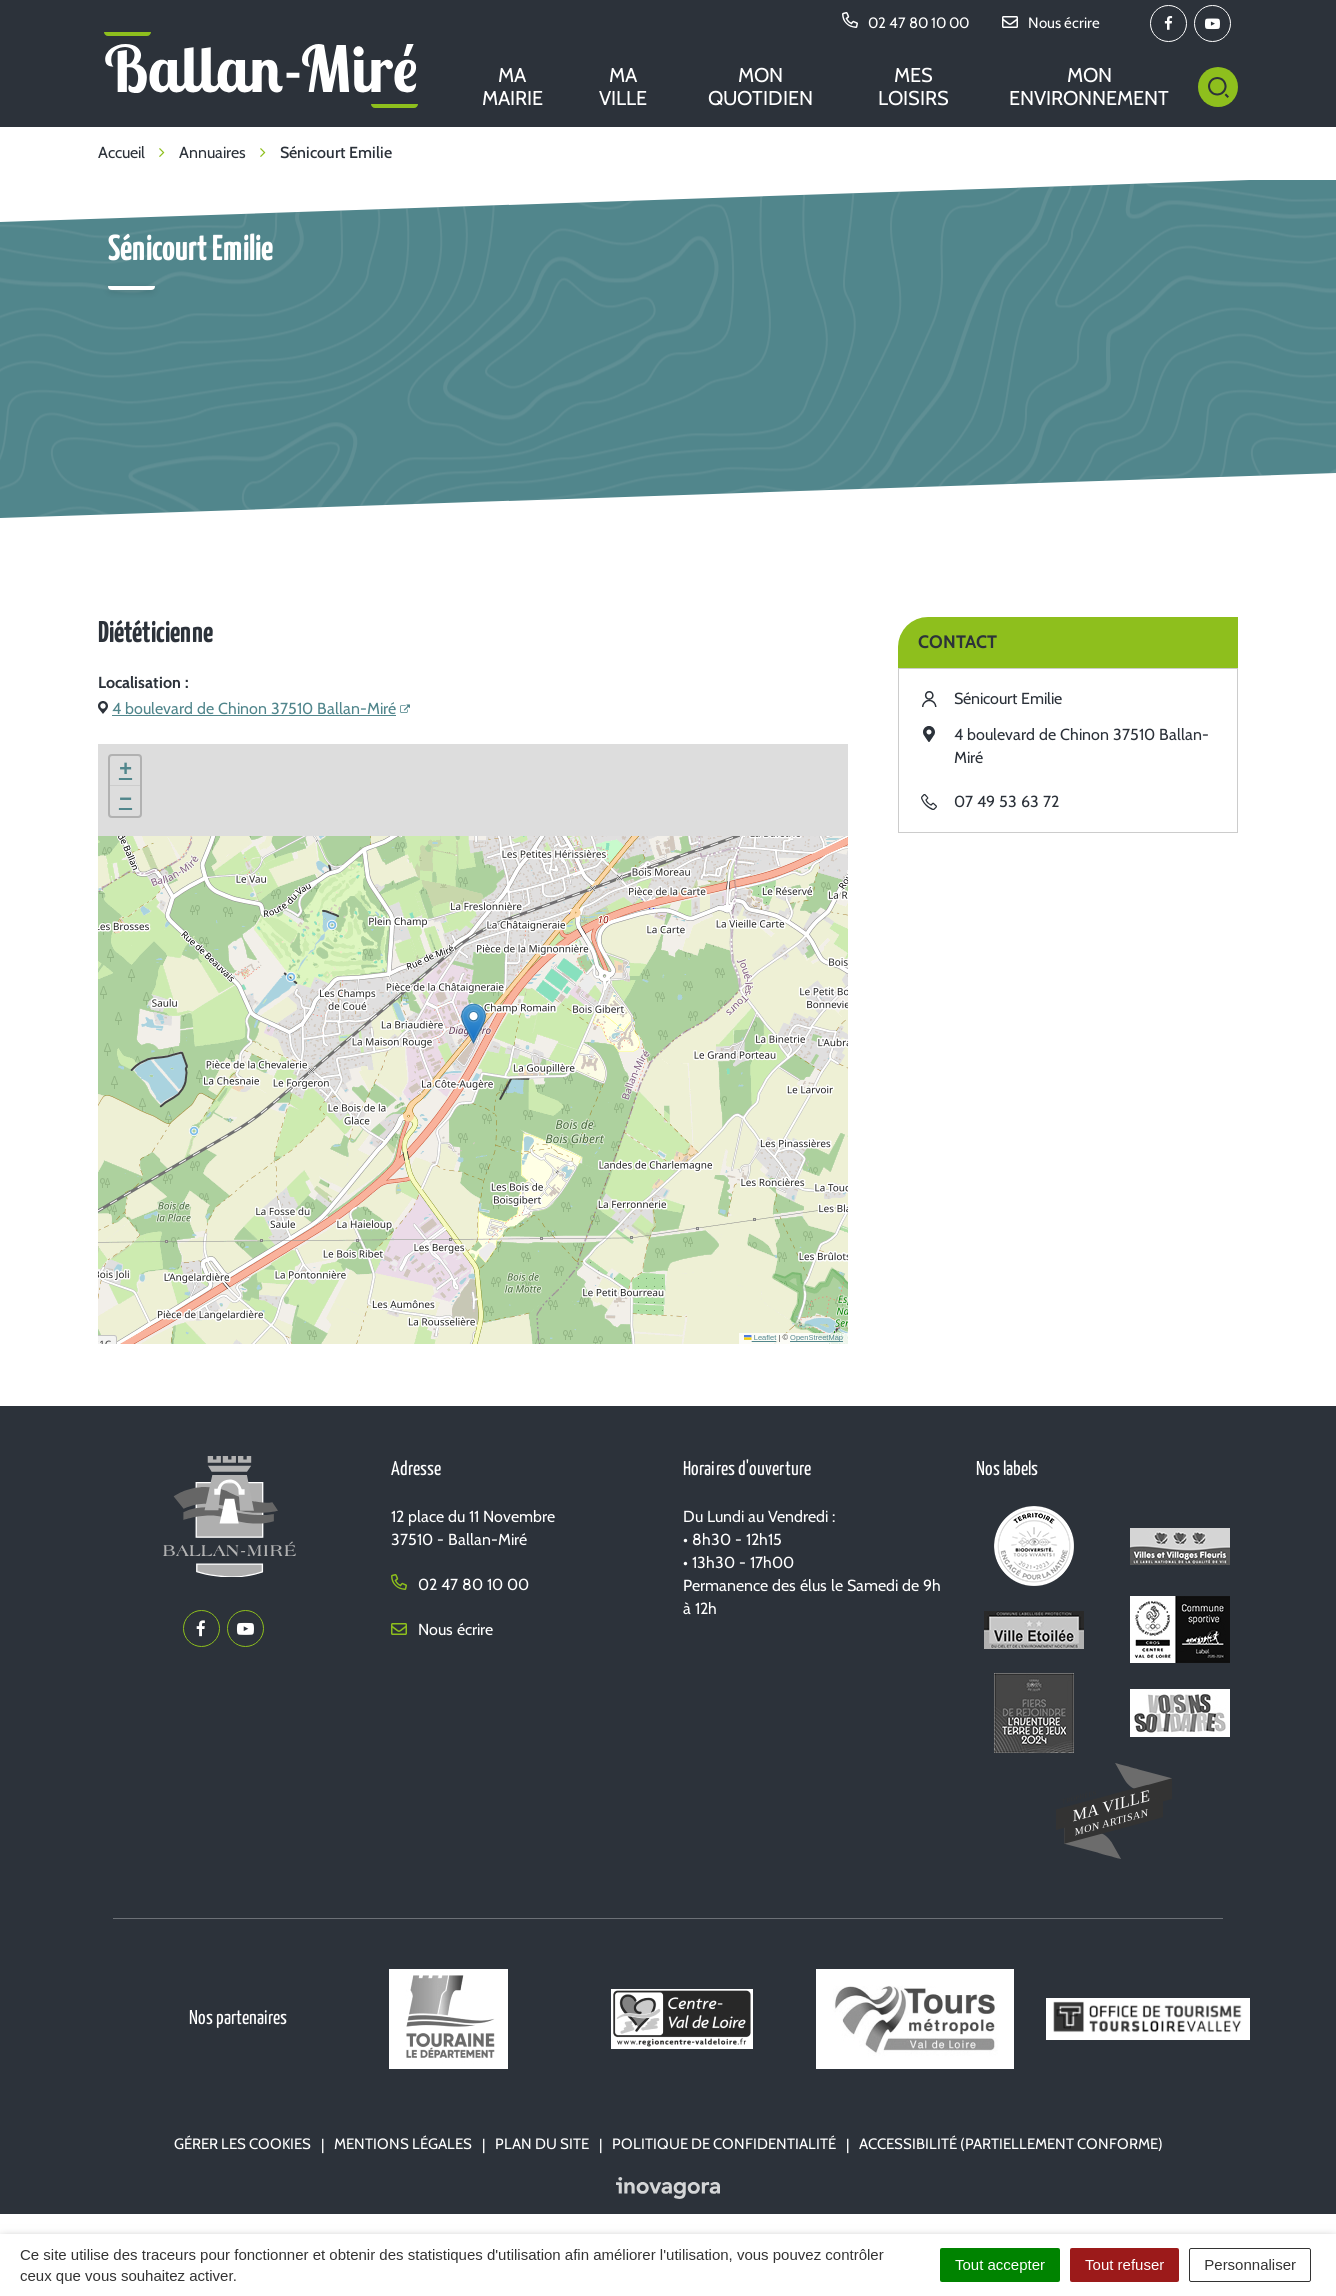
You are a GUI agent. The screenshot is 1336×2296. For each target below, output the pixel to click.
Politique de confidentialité (724, 2144)
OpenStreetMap (816, 1337)
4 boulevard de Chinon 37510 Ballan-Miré (254, 708)
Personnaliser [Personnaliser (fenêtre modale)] (1250, 2264)
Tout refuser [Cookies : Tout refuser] (1124, 2264)
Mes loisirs (913, 86)
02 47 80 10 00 (460, 1584)
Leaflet (760, 1337)
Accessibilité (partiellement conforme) (1011, 2144)
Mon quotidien (760, 86)
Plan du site (542, 2144)
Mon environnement (1089, 86)
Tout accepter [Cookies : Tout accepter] (1000, 2264)
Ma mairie (512, 86)
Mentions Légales (403, 2144)
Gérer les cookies (242, 2144)
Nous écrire (442, 1629)
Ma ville (623, 86)
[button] (473, 1023)
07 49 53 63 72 (1006, 801)
